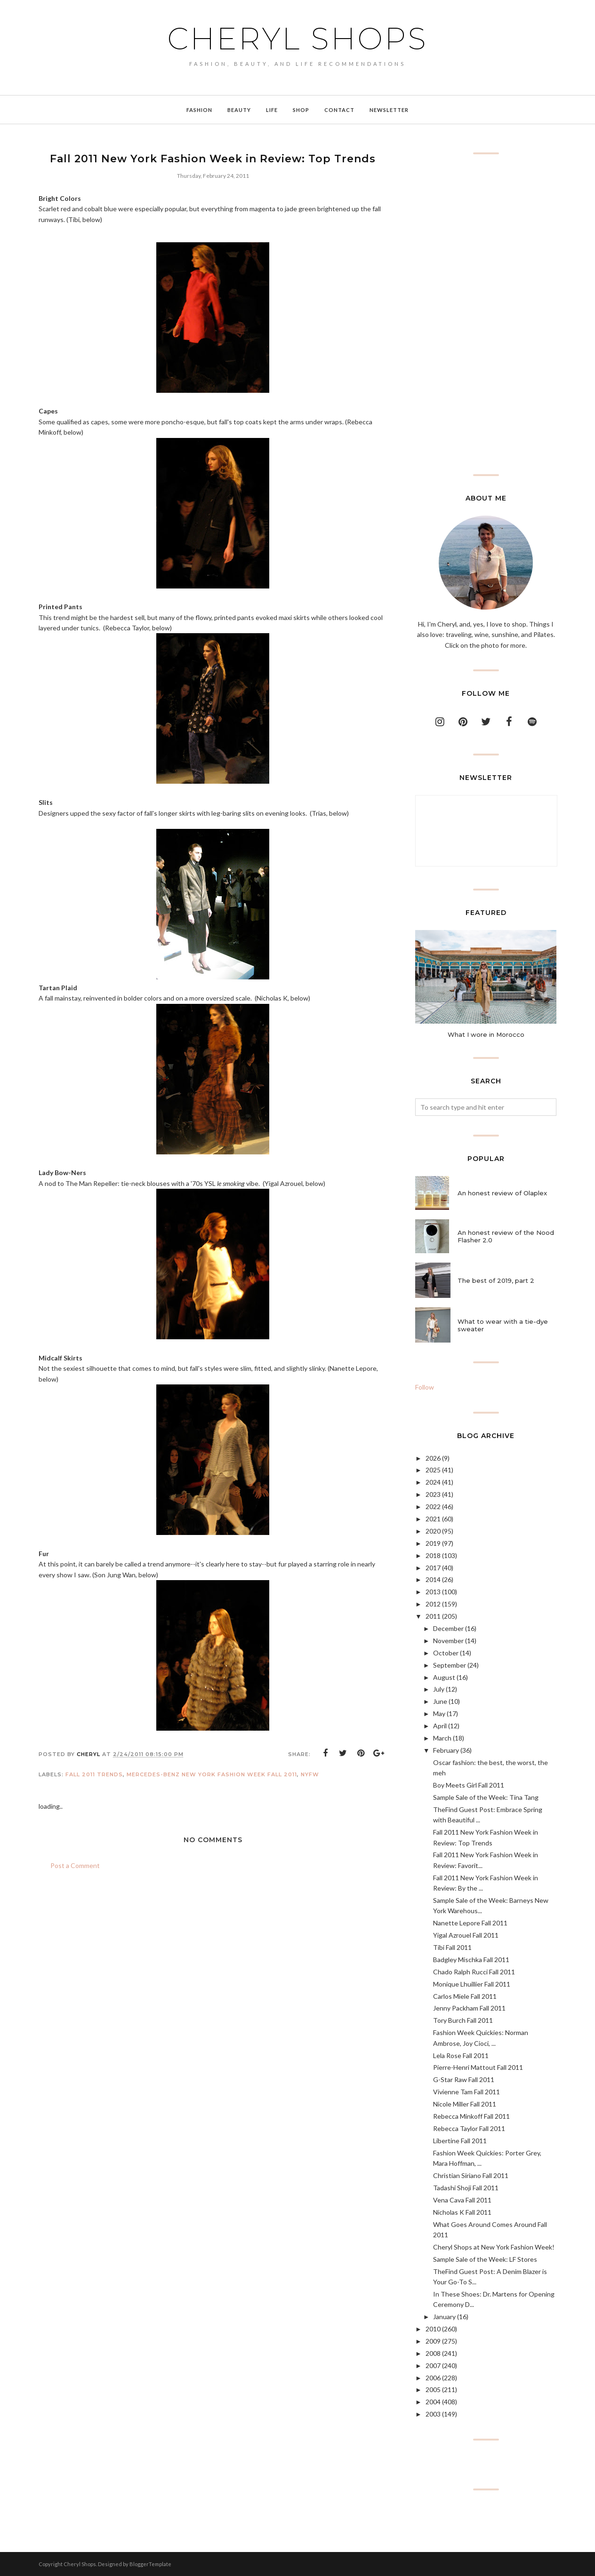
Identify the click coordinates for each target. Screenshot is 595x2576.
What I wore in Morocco (486, 1034)
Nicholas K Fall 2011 (462, 2212)
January (444, 2317)
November (448, 1641)
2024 (433, 1482)
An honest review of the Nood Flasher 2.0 (506, 1236)
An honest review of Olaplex (502, 1193)
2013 (433, 1592)
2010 (433, 2329)
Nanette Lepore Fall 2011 (470, 1923)
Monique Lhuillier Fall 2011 (471, 1984)
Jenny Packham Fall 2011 (469, 2008)
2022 (433, 1507)
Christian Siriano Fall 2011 (470, 2175)
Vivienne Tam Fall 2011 (466, 2092)
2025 (433, 1470)
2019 (433, 1543)
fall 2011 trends (94, 1774)
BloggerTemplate (150, 2564)
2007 (433, 2365)
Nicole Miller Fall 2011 (464, 2104)
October (445, 1653)
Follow (424, 1387)
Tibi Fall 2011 (452, 1947)
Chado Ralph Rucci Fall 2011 (474, 1972)
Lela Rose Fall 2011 (461, 2055)
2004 (433, 2402)
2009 (433, 2341)
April (440, 1726)
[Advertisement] (485, 314)
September (449, 1665)
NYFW (310, 1774)
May (439, 1713)
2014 (433, 1579)
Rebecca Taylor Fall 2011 (469, 2128)
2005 (433, 2389)
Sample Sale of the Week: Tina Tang (486, 1797)
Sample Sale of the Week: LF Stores (485, 2259)
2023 (433, 1494)
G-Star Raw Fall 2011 (463, 2079)
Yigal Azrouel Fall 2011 (466, 1935)
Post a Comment (75, 1865)
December (448, 1628)
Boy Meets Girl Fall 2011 (468, 1785)
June (440, 1701)
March (442, 1738)
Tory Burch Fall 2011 (463, 2020)
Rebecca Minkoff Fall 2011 (471, 2116)
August (444, 1677)
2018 (433, 1555)
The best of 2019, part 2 (496, 1280)
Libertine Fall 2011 (460, 2141)
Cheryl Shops (297, 38)
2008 (433, 2353)
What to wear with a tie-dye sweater (503, 1325)
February (446, 1750)
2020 (433, 1531)
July (438, 1689)
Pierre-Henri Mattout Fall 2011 (478, 2067)
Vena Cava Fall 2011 (462, 2200)
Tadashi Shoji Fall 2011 (466, 2188)
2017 (433, 1568)
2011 (433, 1616)
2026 (433, 1458)
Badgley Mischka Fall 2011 (471, 1960)
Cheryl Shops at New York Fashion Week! (494, 2247)
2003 (433, 2414)
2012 (433, 1604)
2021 (433, 1519)
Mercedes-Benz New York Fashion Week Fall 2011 (212, 1774)
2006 (433, 2378)
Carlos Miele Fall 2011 (465, 1996)
